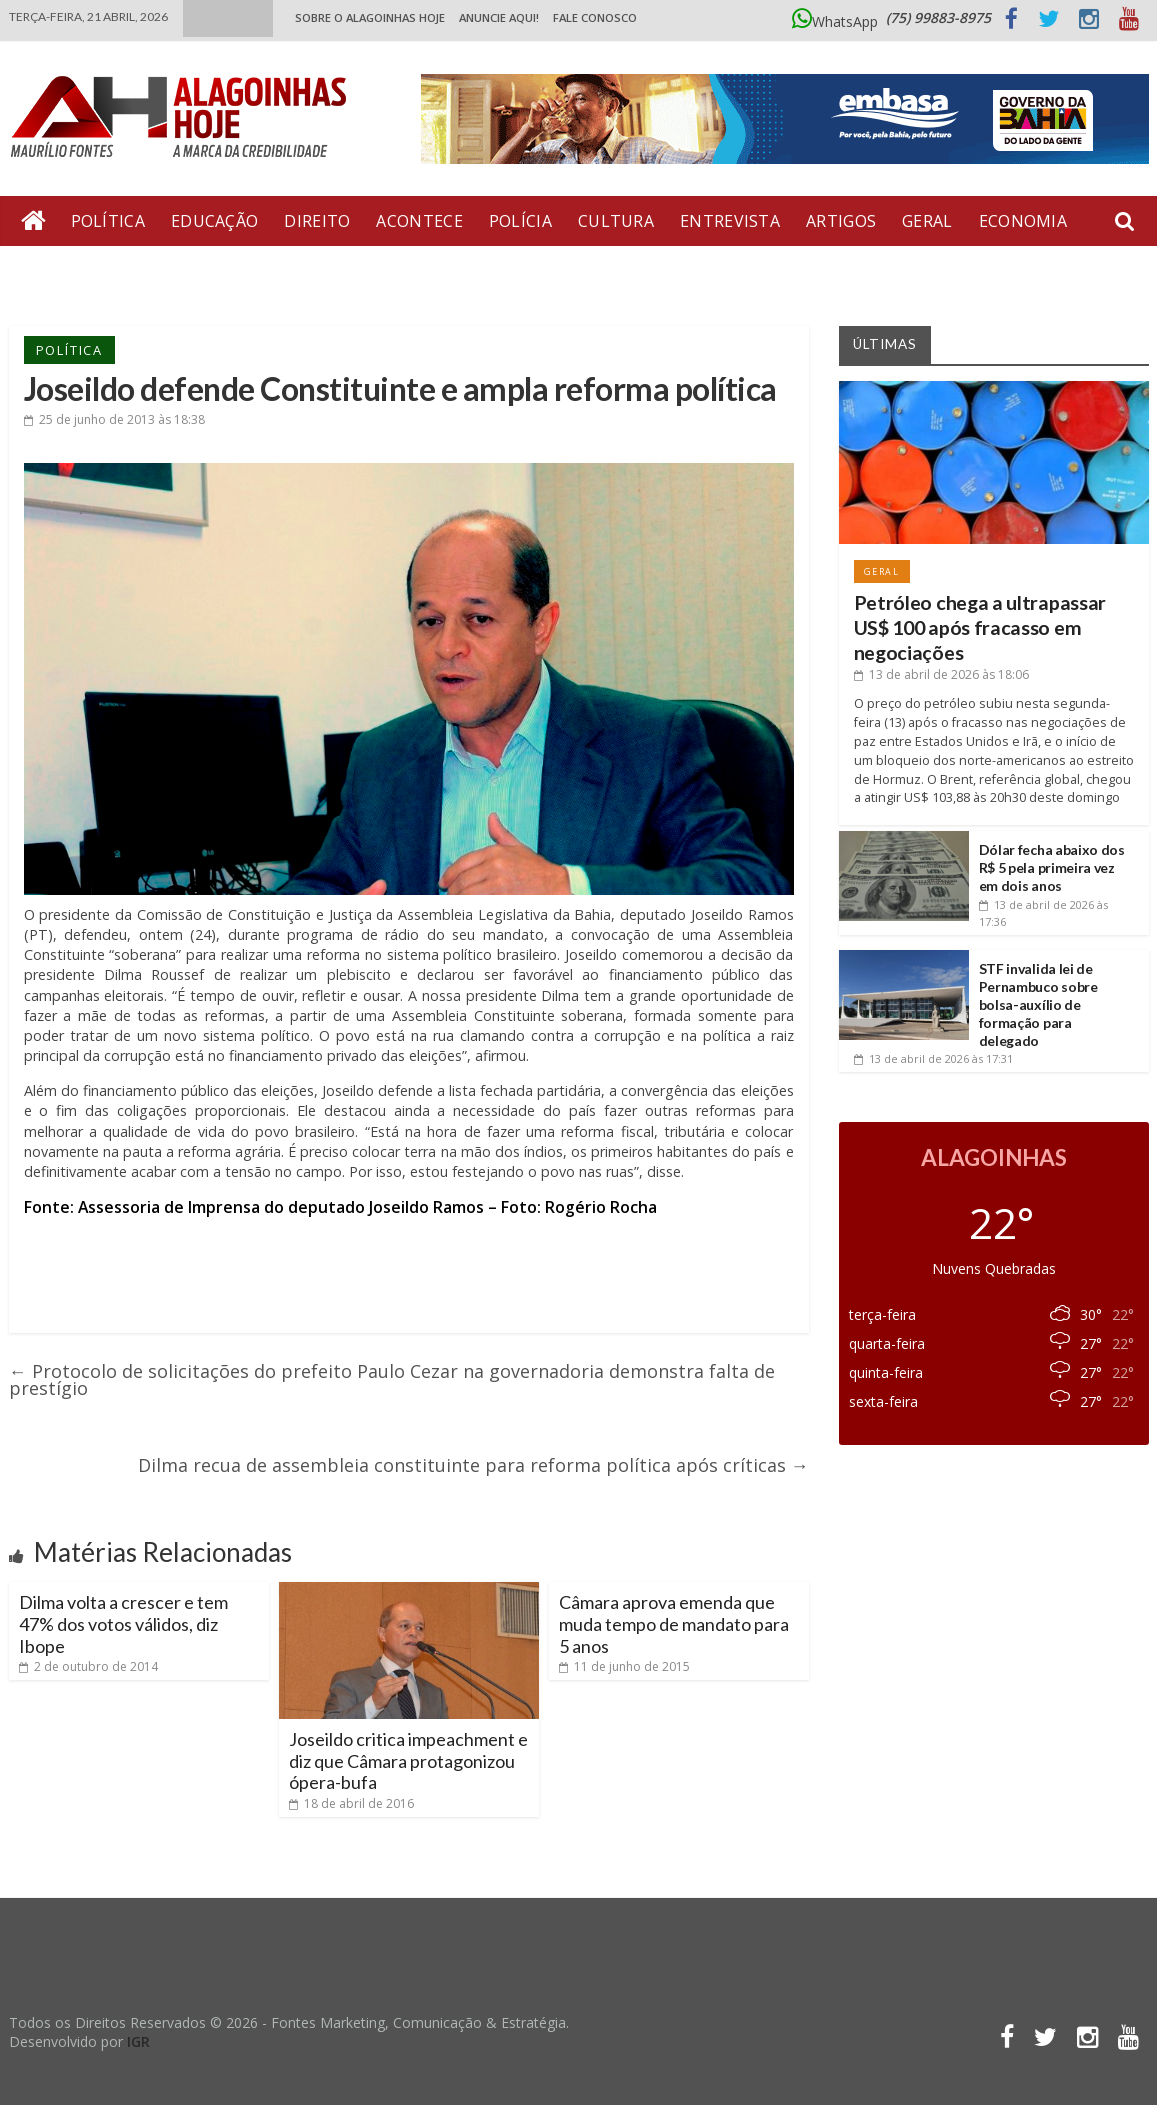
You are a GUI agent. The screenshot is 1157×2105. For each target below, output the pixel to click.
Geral (927, 221)
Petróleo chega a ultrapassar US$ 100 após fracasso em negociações (980, 628)
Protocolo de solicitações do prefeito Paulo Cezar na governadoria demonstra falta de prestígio (392, 1379)
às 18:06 (941, 674)
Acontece (419, 221)
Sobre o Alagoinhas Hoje (370, 17)
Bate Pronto (80, 271)
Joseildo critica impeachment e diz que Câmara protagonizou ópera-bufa (408, 1760)
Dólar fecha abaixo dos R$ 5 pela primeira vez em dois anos (1052, 867)
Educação (214, 221)
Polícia (520, 221)
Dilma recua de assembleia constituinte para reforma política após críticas (473, 1465)
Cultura (616, 221)
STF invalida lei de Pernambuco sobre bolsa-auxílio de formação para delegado (1038, 1005)
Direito (317, 221)
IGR (138, 2041)
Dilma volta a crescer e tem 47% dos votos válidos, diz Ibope (123, 1623)
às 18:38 (114, 419)
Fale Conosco (595, 17)
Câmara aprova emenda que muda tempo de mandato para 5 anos (674, 1623)
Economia (1023, 221)
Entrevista (730, 221)
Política (108, 221)
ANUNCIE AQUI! (499, 17)
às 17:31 (933, 1058)
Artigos (841, 221)
